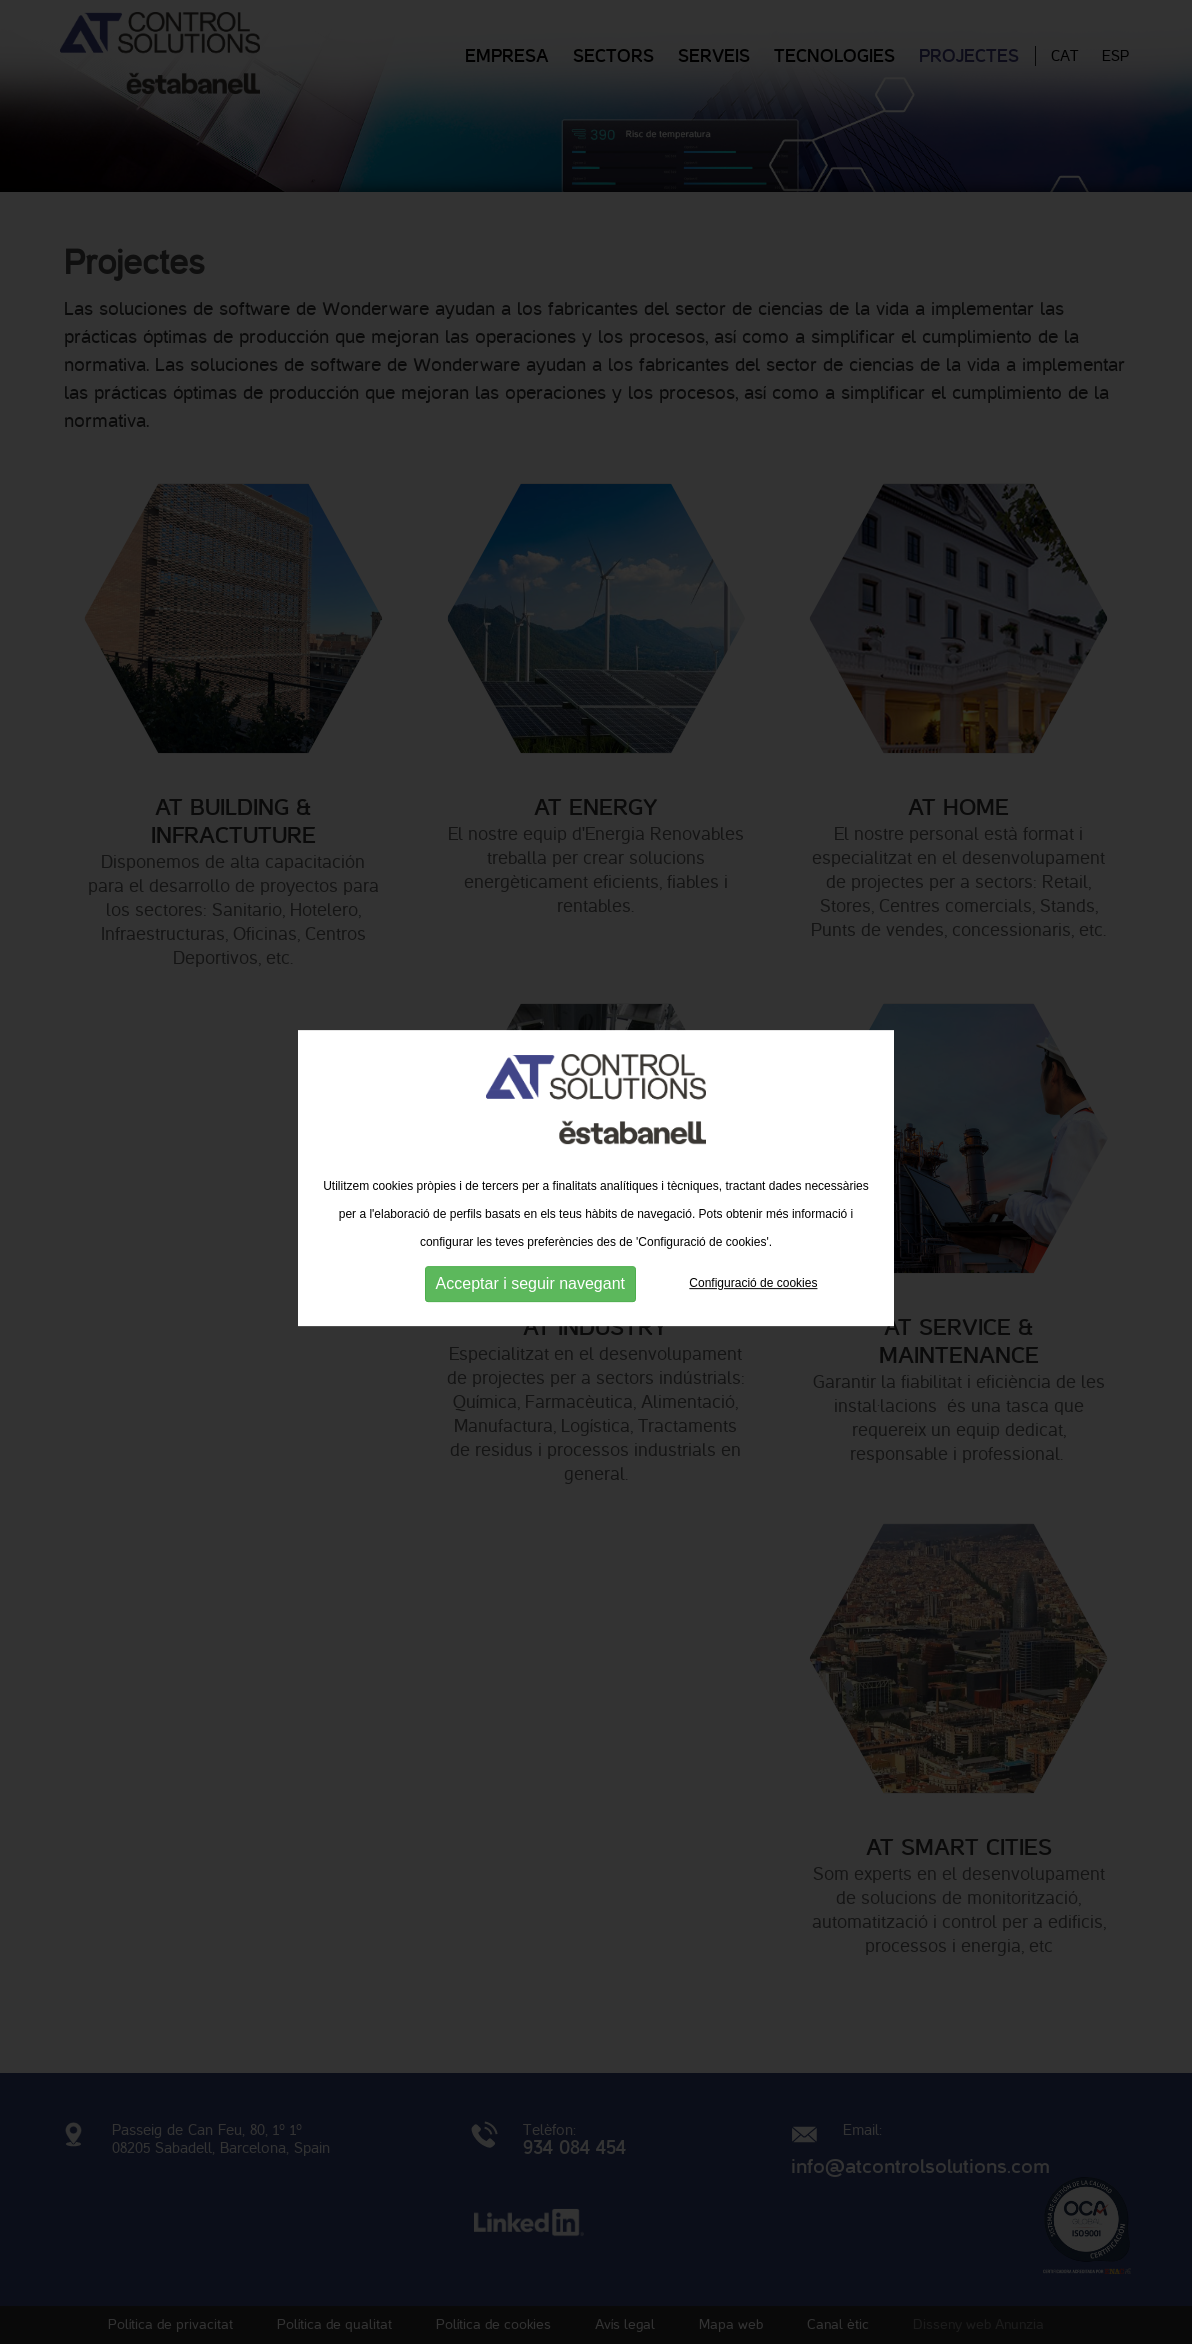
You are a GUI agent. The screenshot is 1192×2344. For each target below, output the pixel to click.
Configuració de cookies (753, 1285)
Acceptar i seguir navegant (530, 1284)
